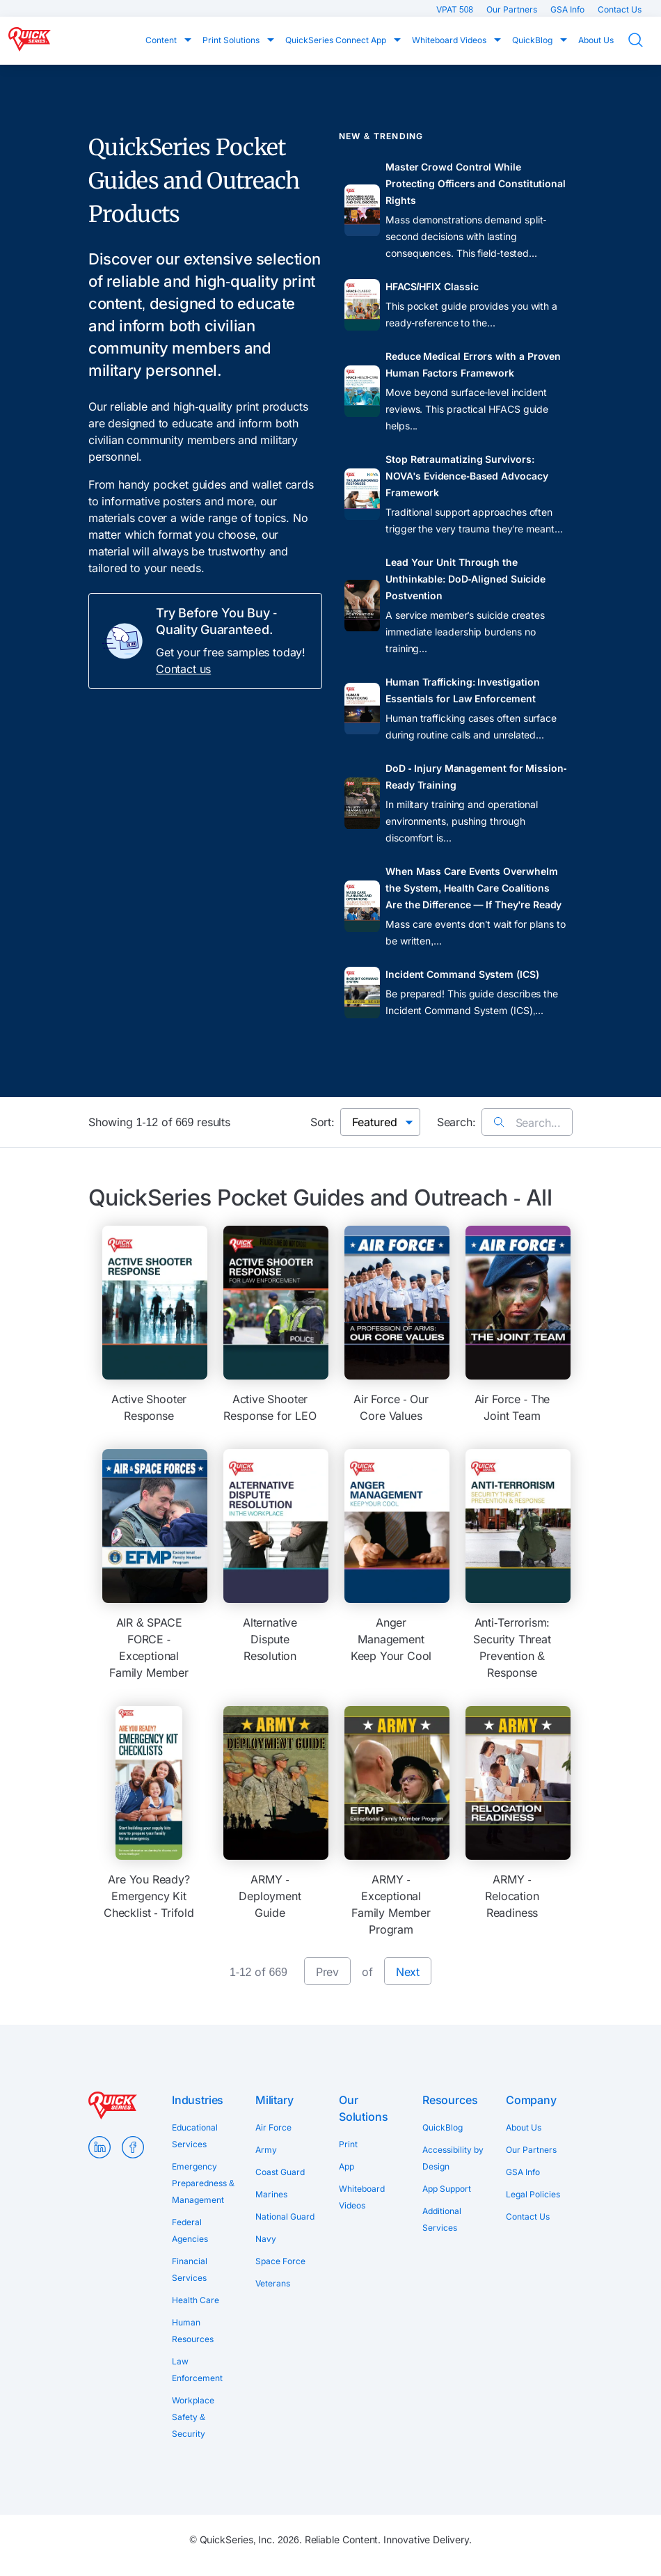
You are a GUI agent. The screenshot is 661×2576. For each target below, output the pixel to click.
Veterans (272, 2283)
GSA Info (568, 9)
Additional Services (441, 2219)
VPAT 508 (455, 9)
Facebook (133, 2147)
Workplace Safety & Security (193, 2417)
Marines (271, 2194)
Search (644, 40)
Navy (265, 2239)
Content (162, 40)
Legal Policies (533, 2194)
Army (266, 2149)
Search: (456, 1122)
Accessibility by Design (453, 2158)
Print (348, 2144)
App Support (446, 2188)
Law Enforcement (197, 2369)
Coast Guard (280, 2172)
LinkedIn (99, 2147)
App (346, 2166)
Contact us (183, 669)
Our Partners (512, 9)
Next (408, 1972)
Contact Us (620, 9)
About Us (596, 40)
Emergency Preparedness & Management (203, 2183)
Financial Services (189, 2269)
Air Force (273, 2127)
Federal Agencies (190, 2230)
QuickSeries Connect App (336, 40)
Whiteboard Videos (450, 40)
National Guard (284, 2216)
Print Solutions (232, 40)
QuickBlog (533, 40)
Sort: (322, 1122)
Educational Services (195, 2135)
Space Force (280, 2261)
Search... (527, 1123)
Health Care (195, 2300)
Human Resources (193, 2330)
